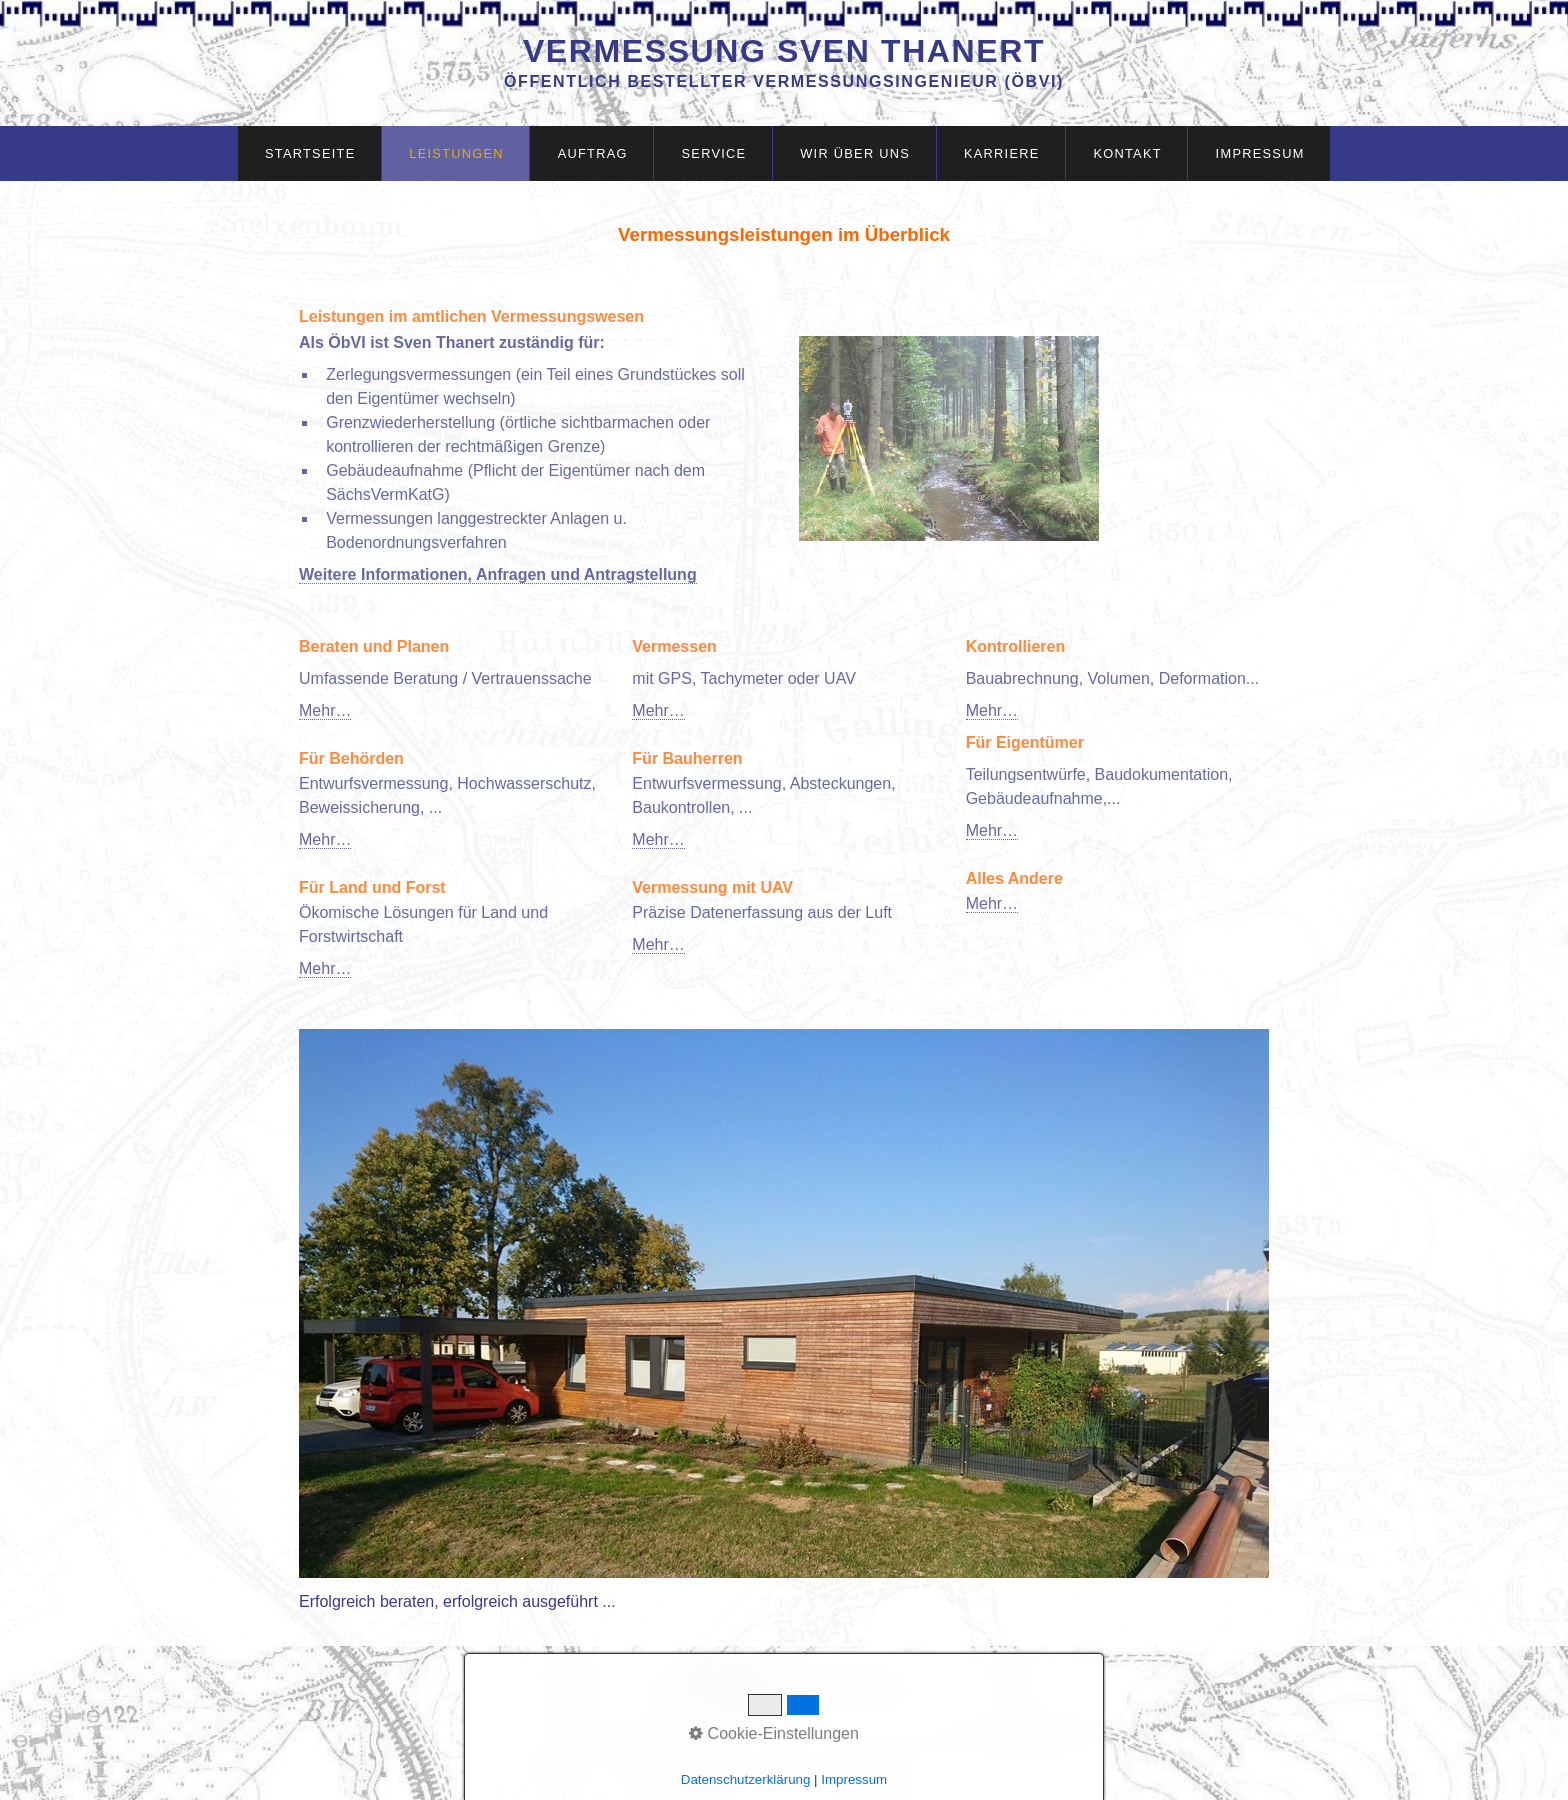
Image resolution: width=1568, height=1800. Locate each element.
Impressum (1260, 153)
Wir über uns (855, 153)
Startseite (310, 153)
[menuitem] (309, 153)
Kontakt (1127, 153)
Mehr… (325, 710)
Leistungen (456, 153)
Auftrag (593, 153)
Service (714, 153)
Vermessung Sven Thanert (784, 51)
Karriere (1002, 153)
